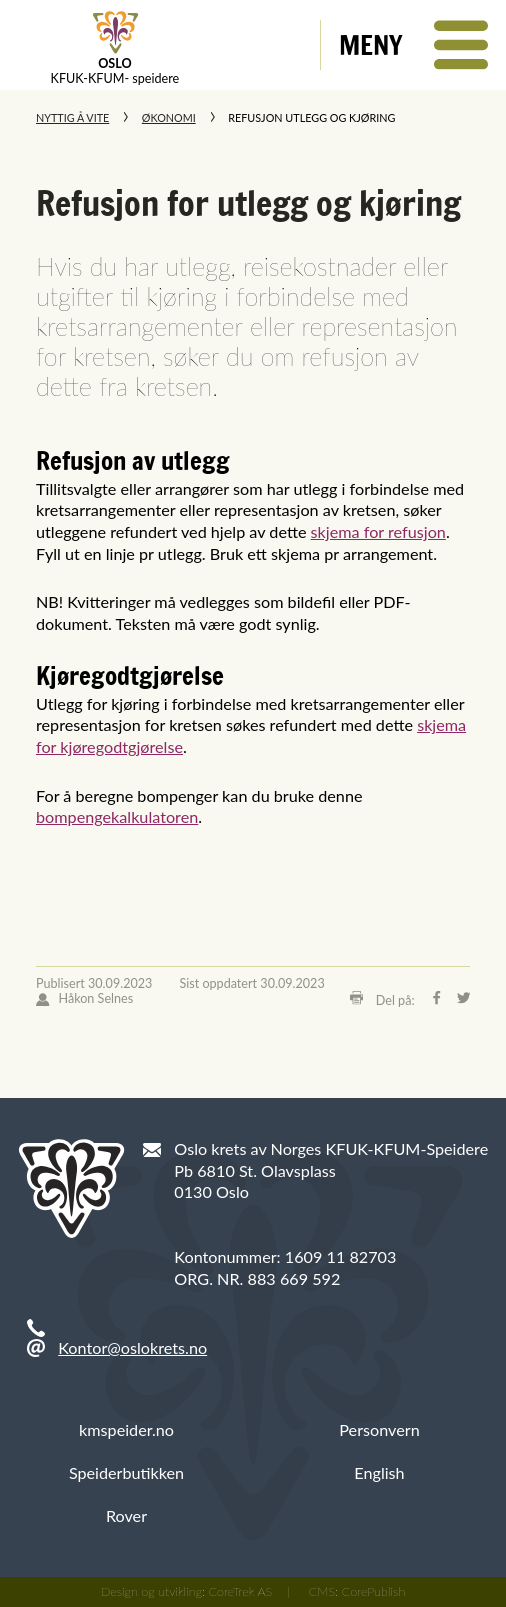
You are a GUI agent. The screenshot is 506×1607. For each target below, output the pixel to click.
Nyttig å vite (72, 117)
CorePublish (374, 1591)
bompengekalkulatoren (117, 816)
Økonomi (169, 117)
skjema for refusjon (378, 531)
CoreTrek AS (241, 1591)
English (379, 1472)
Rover (126, 1515)
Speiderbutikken (126, 1472)
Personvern (379, 1429)
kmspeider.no (126, 1429)
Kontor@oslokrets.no (132, 1347)
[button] (413, 45)
